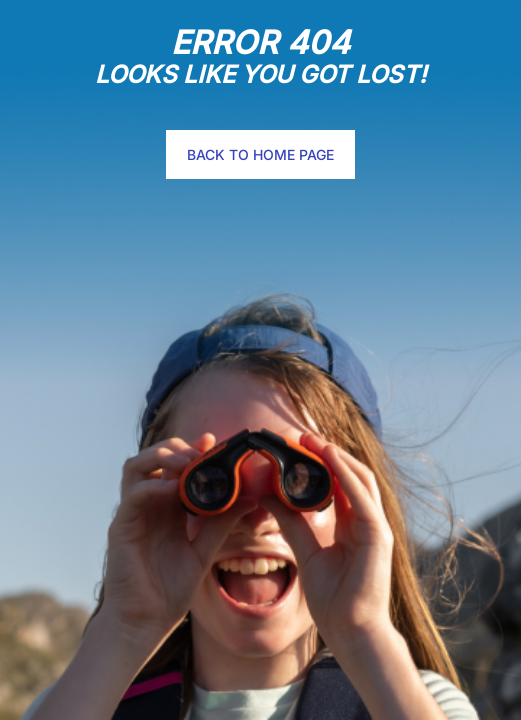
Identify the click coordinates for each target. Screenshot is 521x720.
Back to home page (260, 154)
